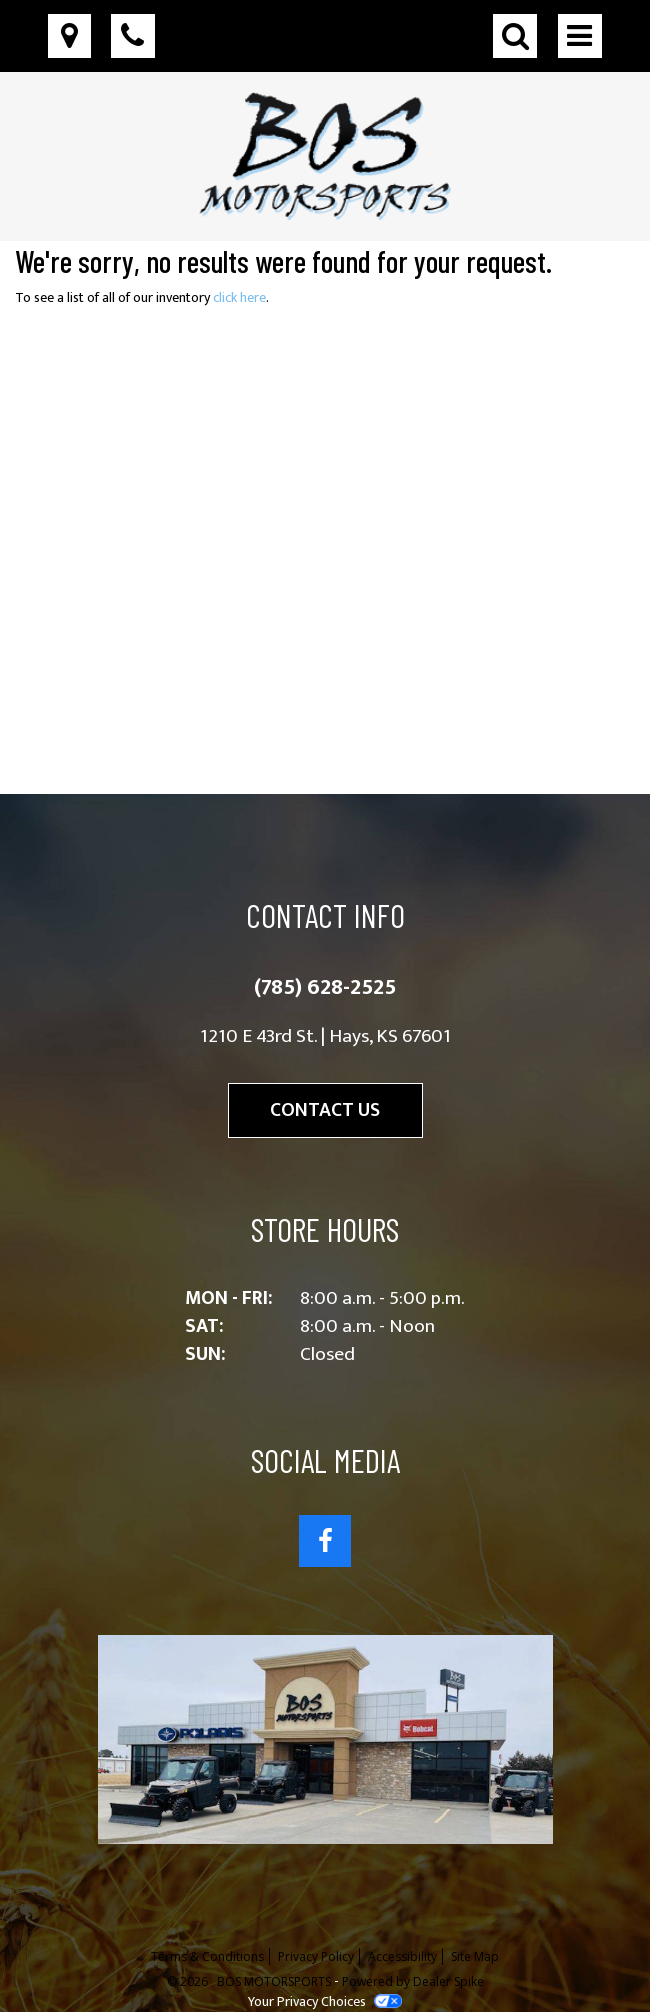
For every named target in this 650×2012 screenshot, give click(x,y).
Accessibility (402, 1956)
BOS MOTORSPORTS (275, 1981)
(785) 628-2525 (325, 987)
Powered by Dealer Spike (413, 1981)
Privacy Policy (316, 1956)
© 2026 (192, 1981)
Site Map (475, 1956)
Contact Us (325, 1110)
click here (239, 297)
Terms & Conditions (207, 1956)
